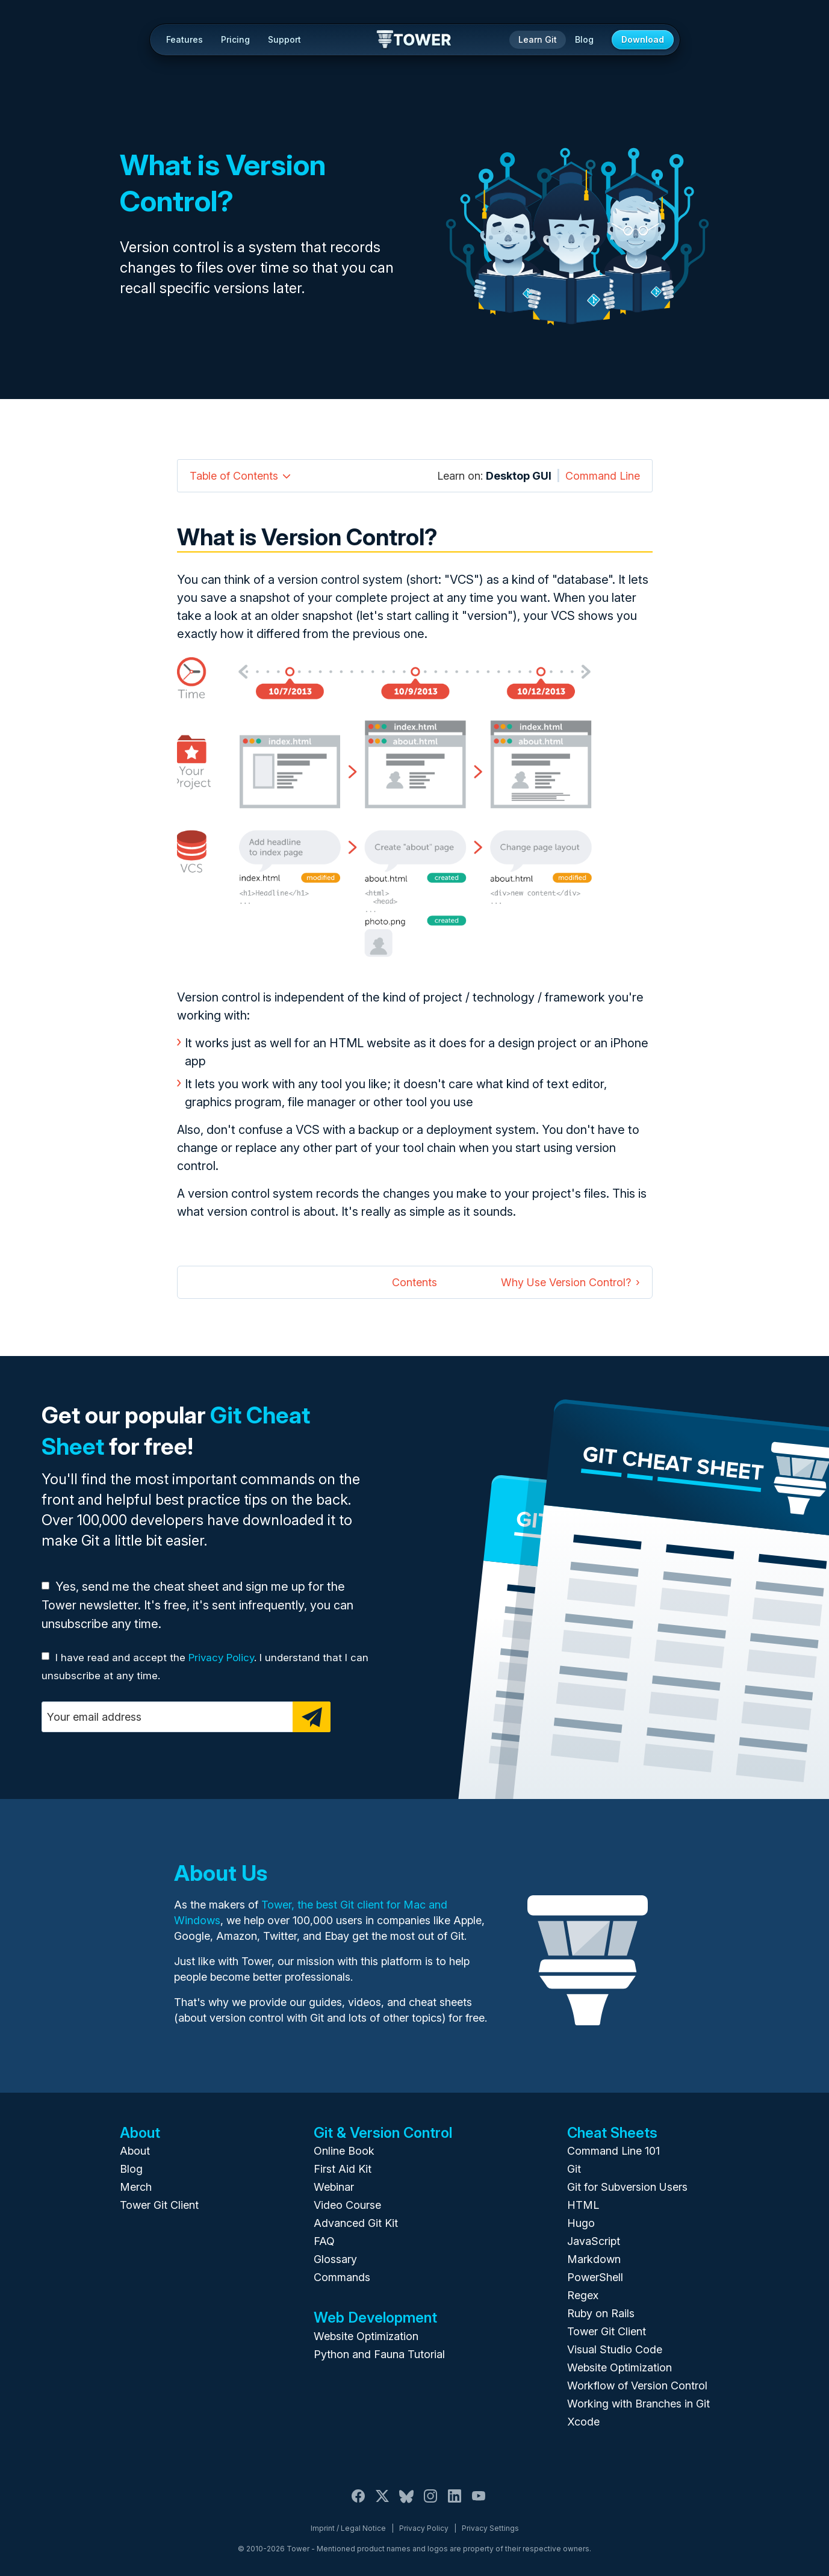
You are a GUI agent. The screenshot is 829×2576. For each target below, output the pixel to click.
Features (184, 39)
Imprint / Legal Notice (348, 2528)
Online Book (344, 2150)
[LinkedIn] (454, 2502)
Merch (136, 2187)
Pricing (235, 39)
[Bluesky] (406, 2502)
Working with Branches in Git (638, 2403)
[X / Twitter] (382, 2502)
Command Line (602, 475)
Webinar (334, 2187)
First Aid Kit (342, 2169)
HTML (583, 2205)
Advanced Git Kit (356, 2223)
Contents (414, 1282)
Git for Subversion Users (627, 2187)
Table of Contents (234, 475)
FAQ (324, 2241)
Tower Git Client (159, 2205)
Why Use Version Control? (566, 1282)
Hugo (581, 2223)
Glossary (335, 2259)
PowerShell (595, 2277)
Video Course (347, 2205)
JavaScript (593, 2241)
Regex (582, 2295)
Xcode (583, 2421)
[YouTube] (478, 2502)
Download (642, 39)
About (135, 2150)
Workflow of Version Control (637, 2385)
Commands (342, 2277)
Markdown (594, 2259)
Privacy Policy (221, 1658)
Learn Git (537, 39)
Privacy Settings (490, 2528)
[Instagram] (430, 2502)
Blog (584, 39)
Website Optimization (366, 2336)
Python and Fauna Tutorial (379, 2354)
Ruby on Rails (601, 2313)
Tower (414, 40)
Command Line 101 (613, 2150)
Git (574, 2169)
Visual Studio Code (614, 2349)
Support (284, 39)
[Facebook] (358, 2502)
